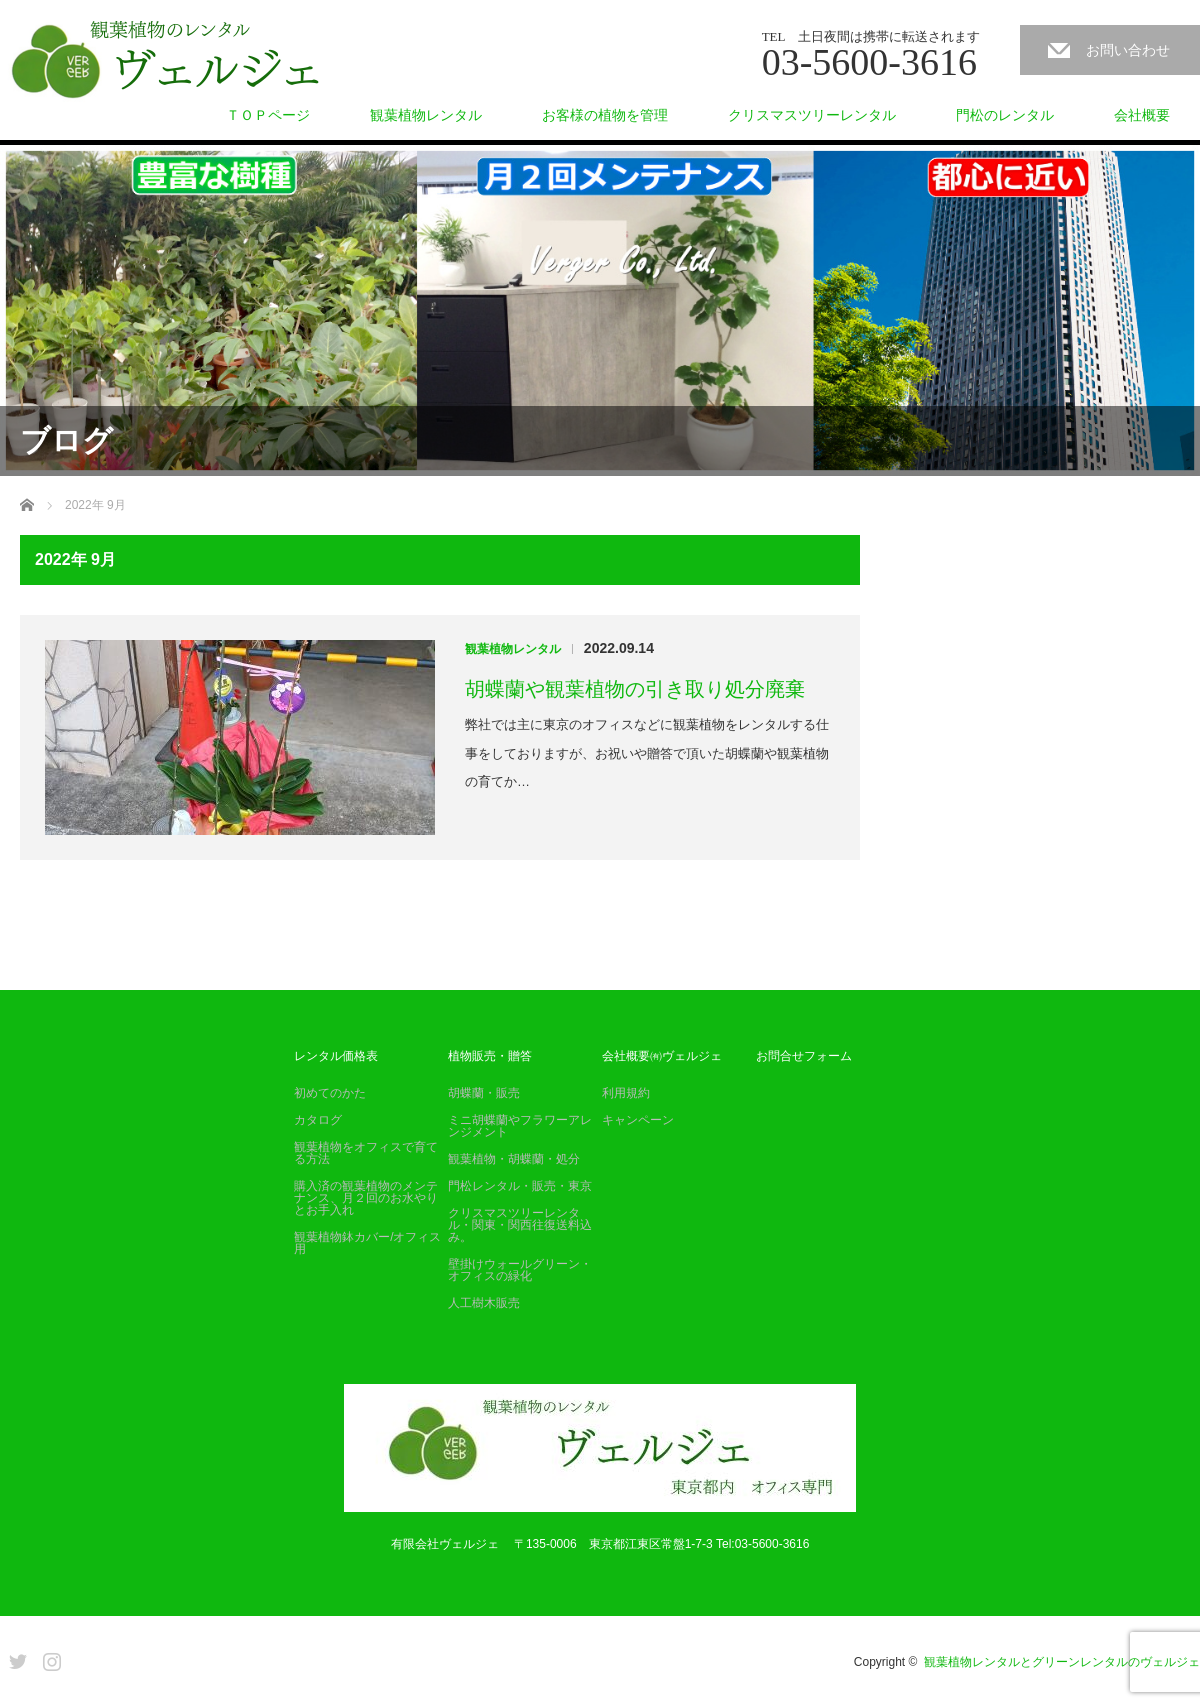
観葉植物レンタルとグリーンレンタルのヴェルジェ (1062, 1662)
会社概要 (1142, 115)
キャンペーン (638, 1120)
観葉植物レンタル (426, 115)
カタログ (318, 1120)
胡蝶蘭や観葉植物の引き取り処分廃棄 (635, 689)
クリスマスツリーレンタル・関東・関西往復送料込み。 (520, 1225)
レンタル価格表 (336, 1056)
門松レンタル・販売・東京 (520, 1186)
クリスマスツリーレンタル (812, 115)
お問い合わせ (1128, 50)
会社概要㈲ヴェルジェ (662, 1056)
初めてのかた (330, 1093)
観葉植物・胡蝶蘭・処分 (514, 1159)
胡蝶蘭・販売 (484, 1093)
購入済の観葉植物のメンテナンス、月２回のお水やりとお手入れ (366, 1198)
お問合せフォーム (804, 1056)
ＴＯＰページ (268, 115)
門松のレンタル (1005, 115)
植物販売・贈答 (490, 1056)
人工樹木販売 (484, 1303)
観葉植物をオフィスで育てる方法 (366, 1153)
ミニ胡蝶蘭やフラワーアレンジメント (520, 1126)
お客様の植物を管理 (605, 115)
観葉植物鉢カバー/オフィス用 (367, 1243)
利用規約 (626, 1093)
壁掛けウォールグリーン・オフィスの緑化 (520, 1270)
